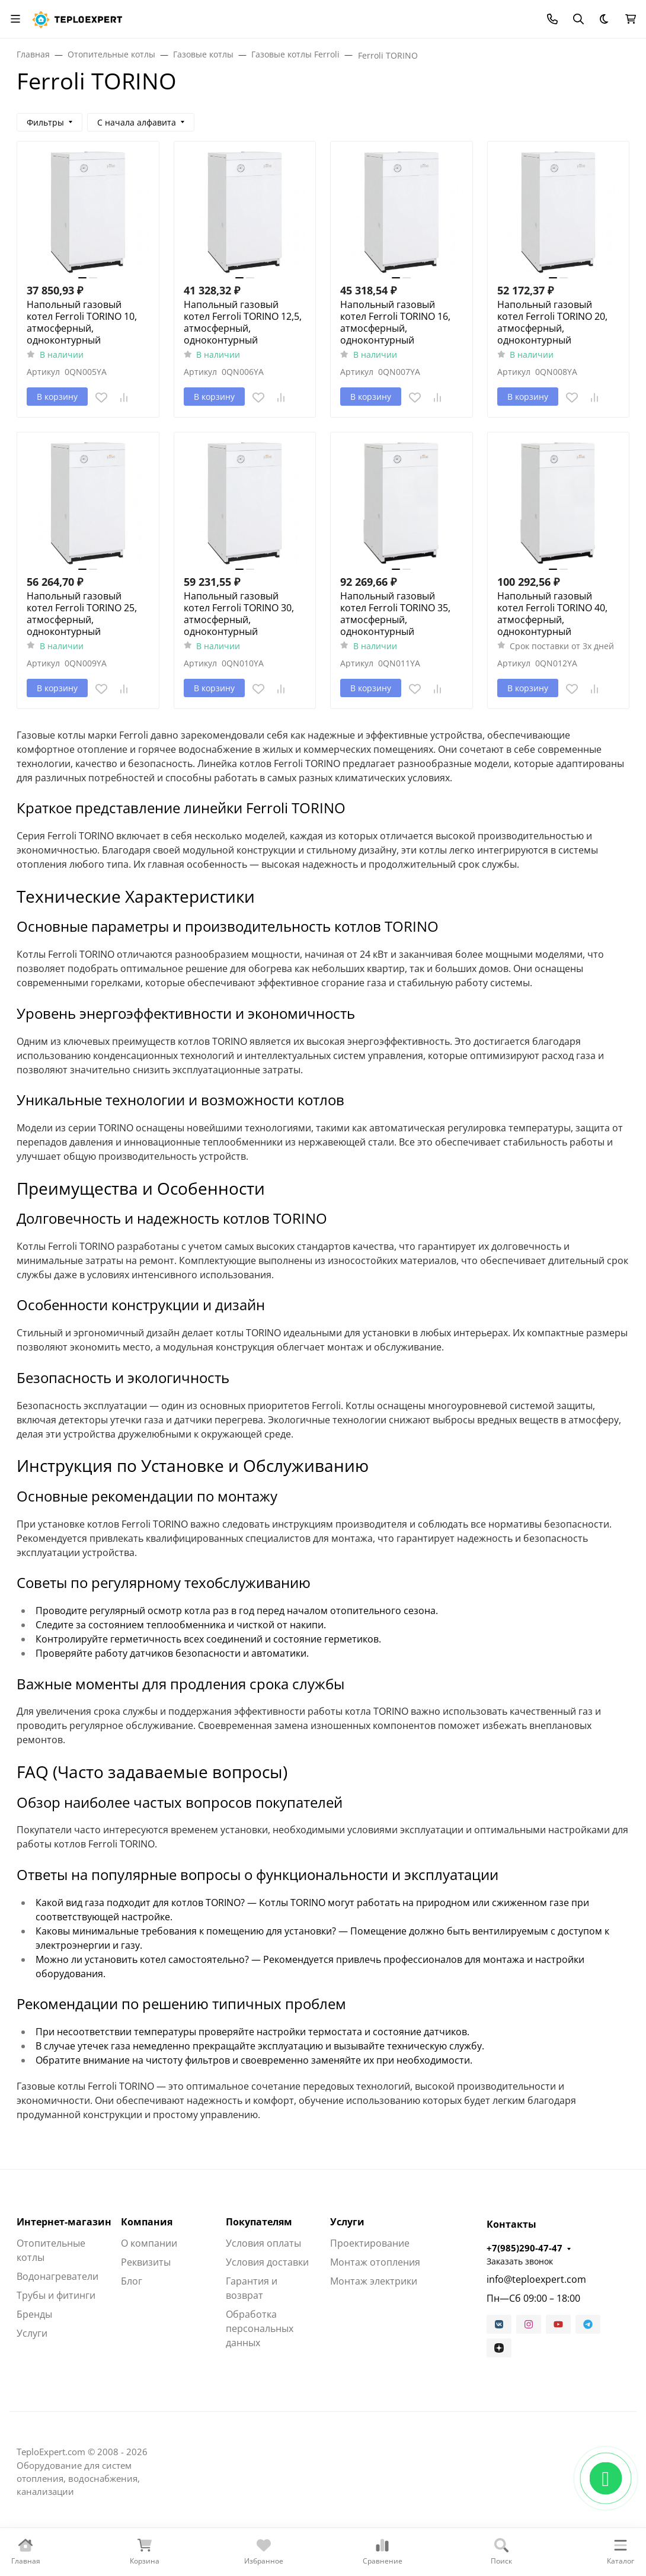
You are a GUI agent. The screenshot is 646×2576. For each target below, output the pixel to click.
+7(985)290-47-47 (524, 2248)
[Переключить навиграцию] (15, 18)
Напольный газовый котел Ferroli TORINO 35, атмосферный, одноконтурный (395, 613)
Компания (146, 2222)
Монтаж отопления (375, 2262)
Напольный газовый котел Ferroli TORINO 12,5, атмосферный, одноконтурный (243, 322)
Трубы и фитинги (56, 2295)
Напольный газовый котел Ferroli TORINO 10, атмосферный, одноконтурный (82, 322)
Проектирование (370, 2243)
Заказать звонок (520, 2261)
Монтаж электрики (373, 2281)
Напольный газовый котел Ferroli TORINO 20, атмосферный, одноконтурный (552, 322)
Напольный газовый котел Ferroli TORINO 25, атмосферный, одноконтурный (82, 613)
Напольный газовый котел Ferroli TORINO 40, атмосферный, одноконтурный (552, 613)
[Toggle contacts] (552, 18)
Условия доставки (267, 2262)
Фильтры (45, 122)
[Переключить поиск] (578, 18)
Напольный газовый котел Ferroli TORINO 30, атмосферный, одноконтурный (239, 613)
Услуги (32, 2333)
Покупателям (259, 2222)
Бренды (34, 2314)
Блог (131, 2281)
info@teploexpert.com (536, 2279)
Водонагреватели (57, 2276)
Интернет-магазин (64, 2222)
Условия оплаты (263, 2243)
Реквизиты (146, 2262)
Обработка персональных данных (259, 2328)
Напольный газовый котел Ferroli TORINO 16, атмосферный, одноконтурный (395, 322)
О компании (149, 2243)
